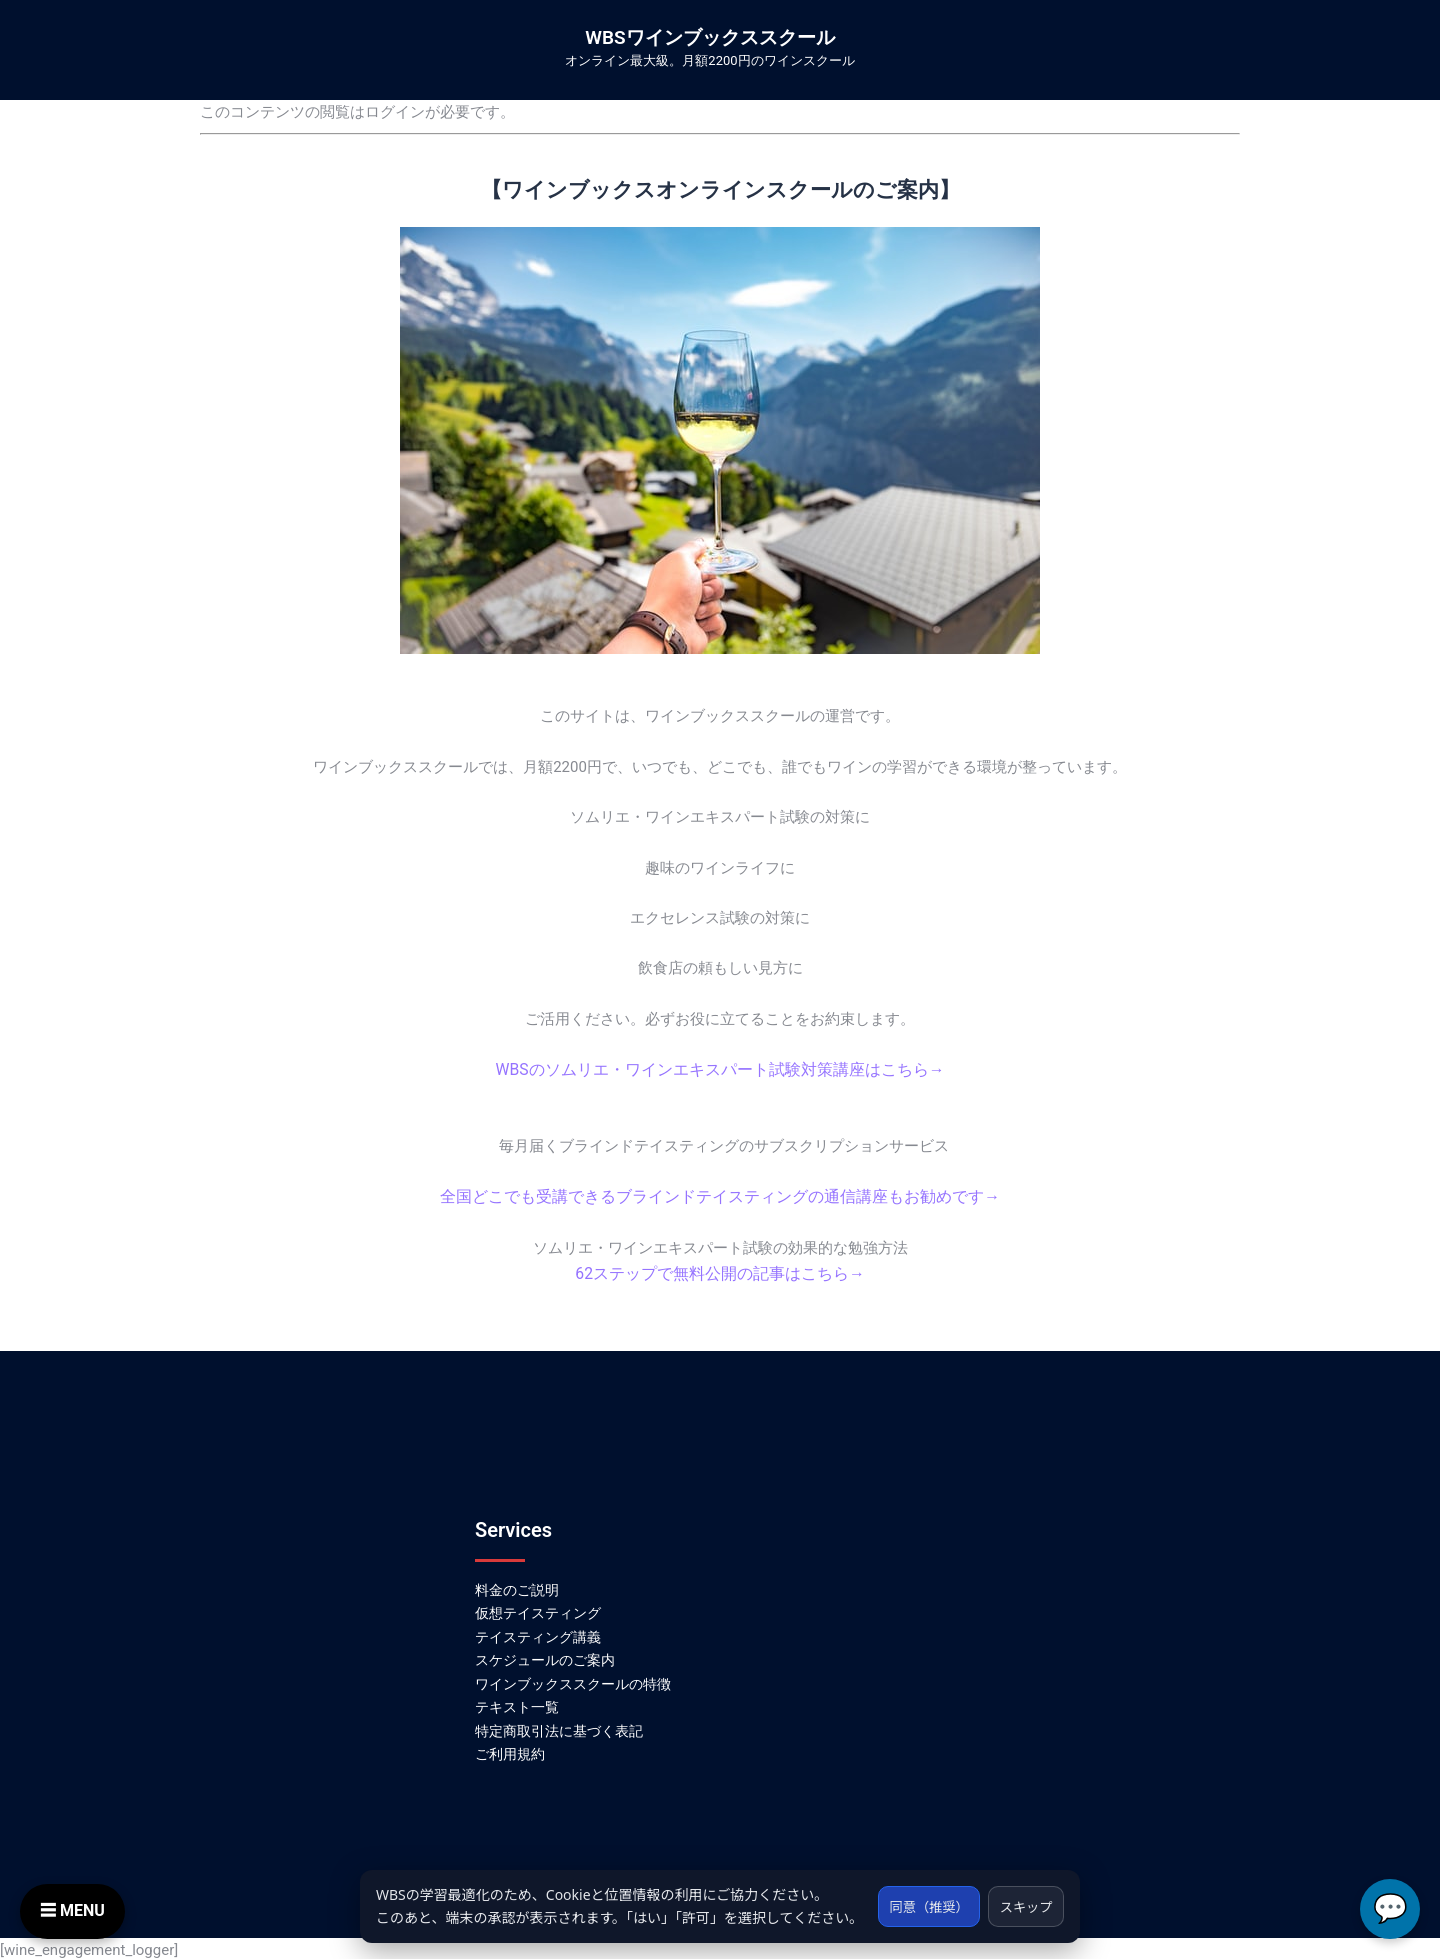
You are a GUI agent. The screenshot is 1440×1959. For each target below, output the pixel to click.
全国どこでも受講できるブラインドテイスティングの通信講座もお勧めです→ (720, 1195)
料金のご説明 (517, 1586)
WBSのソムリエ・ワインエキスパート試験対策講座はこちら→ (720, 1069)
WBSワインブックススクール (709, 37)
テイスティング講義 (538, 1633)
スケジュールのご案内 (545, 1656)
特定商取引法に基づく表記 (559, 1727)
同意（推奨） (919, 1894)
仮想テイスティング (538, 1609)
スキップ (1023, 1894)
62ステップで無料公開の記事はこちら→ (720, 1271)
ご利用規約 (510, 1751)
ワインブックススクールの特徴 (573, 1680)
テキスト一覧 (517, 1704)
